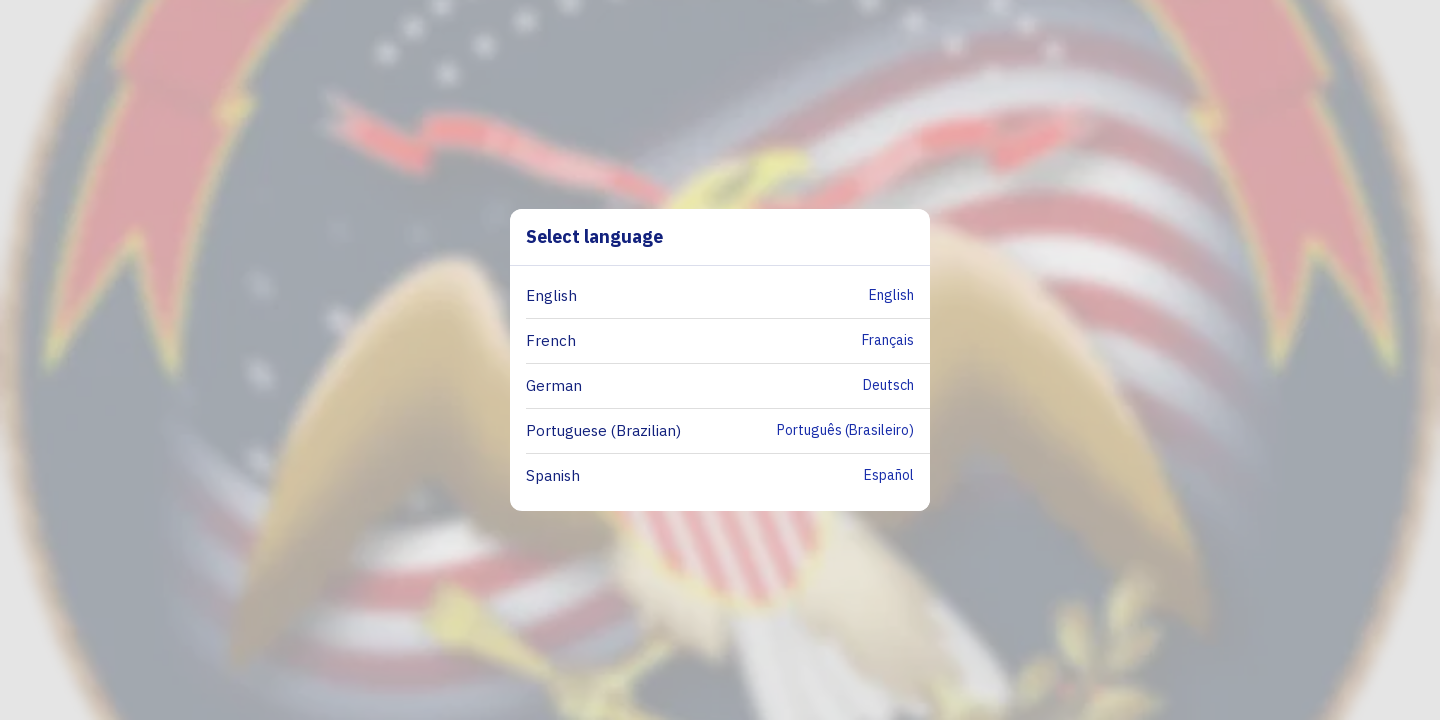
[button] (728, 296)
